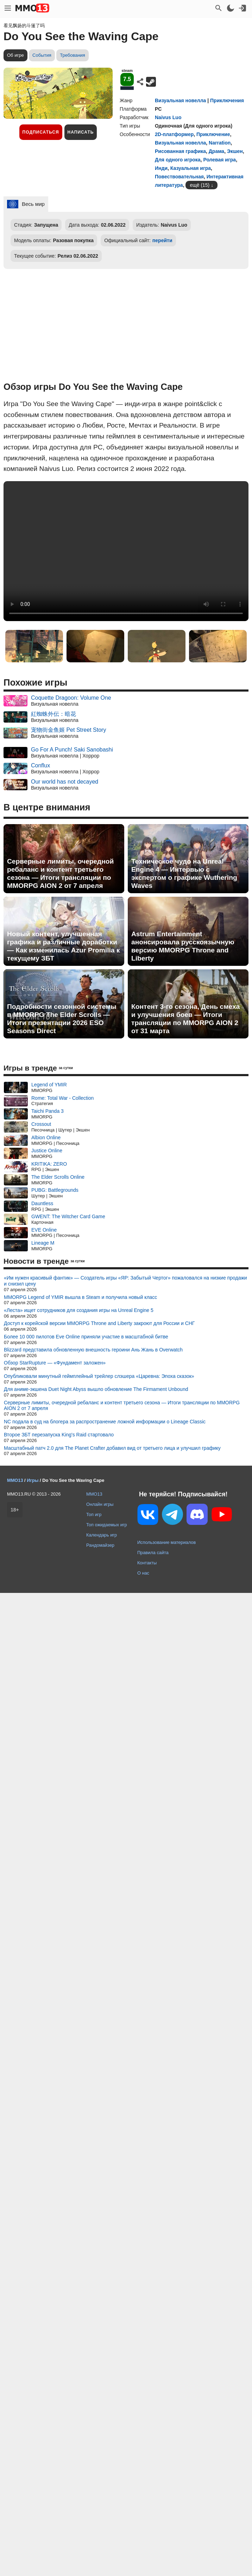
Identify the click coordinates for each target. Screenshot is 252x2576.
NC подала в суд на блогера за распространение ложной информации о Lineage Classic (105, 1421)
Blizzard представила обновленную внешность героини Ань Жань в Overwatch (93, 1350)
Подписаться (41, 132)
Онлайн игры (100, 1504)
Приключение (213, 134)
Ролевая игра (219, 159)
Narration (220, 143)
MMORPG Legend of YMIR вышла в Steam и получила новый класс (80, 1297)
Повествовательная (179, 176)
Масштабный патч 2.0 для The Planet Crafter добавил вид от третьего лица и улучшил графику (112, 1448)
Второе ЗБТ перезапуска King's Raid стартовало (59, 1434)
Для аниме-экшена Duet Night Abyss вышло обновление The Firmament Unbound (96, 1389)
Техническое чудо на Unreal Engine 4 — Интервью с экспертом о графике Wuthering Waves (184, 873)
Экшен (235, 151)
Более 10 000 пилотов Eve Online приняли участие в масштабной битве (86, 1336)
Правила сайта (153, 1552)
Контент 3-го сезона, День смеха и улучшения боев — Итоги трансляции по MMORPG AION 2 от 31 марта (185, 1019)
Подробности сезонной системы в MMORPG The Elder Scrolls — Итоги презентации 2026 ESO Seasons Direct (61, 1019)
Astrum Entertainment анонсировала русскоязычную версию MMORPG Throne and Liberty (182, 946)
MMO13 (94, 1494)
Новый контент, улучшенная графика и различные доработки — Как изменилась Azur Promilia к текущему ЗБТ (63, 946)
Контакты (147, 1562)
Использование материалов (166, 1542)
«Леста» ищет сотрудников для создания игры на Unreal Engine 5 (78, 1310)
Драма (216, 151)
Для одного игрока (178, 159)
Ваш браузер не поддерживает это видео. (126, 551)
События (41, 55)
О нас (143, 1573)
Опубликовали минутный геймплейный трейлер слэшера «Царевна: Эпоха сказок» (99, 1376)
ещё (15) (199, 185)
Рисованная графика (180, 151)
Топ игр (93, 1514)
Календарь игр (101, 1535)
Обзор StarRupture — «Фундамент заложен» (55, 1363)
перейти (162, 240)
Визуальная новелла (180, 100)
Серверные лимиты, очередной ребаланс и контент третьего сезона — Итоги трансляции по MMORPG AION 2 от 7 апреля (60, 873)
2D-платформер (174, 134)
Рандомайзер (100, 1545)
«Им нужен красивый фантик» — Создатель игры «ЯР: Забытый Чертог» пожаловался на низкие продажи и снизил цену (125, 1281)
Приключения (227, 100)
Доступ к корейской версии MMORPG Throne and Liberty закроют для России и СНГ (99, 1323)
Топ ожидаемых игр (106, 1524)
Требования (72, 55)
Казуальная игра (190, 168)
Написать (81, 132)
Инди (161, 168)
